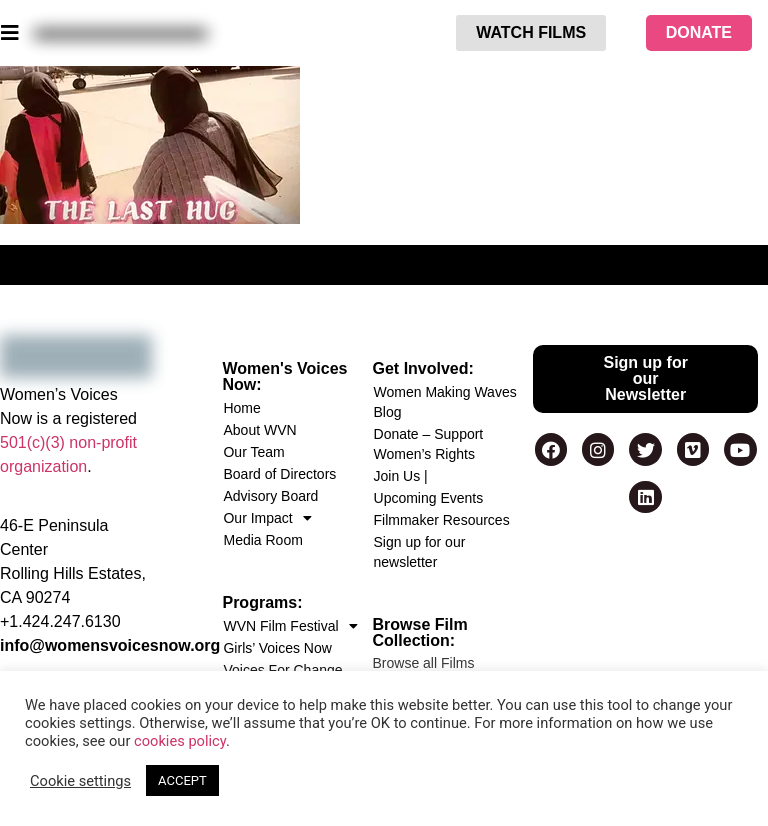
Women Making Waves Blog (445, 402)
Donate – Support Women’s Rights (429, 444)
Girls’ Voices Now (277, 648)
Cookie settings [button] (80, 781)
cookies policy (180, 741)
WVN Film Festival (290, 626)
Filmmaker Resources (442, 520)
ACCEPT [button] (182, 780)
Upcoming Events (429, 498)
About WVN (259, 430)
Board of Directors (279, 474)
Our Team (253, 452)
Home (241, 408)
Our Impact (267, 518)
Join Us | (401, 476)
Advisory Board (270, 496)
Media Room (262, 540)
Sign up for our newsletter (420, 552)
